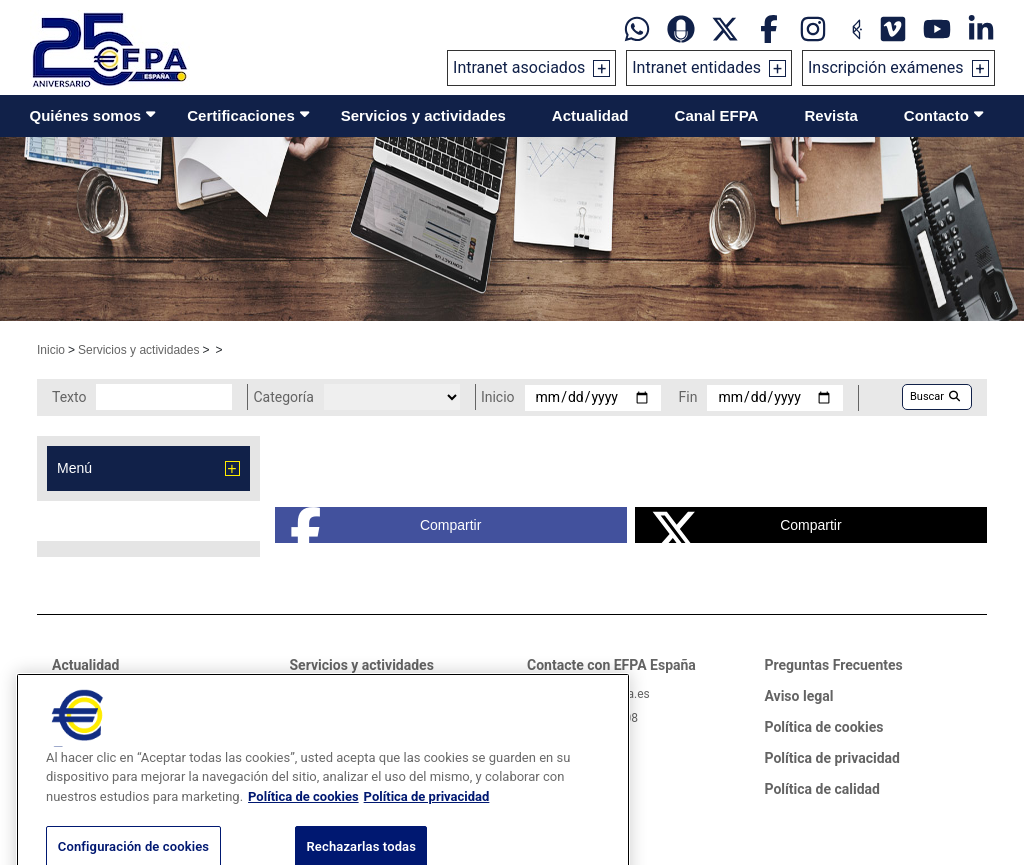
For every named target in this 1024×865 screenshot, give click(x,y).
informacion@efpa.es (592, 694)
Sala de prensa (99, 694)
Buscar (935, 396)
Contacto (936, 115)
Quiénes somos (86, 115)
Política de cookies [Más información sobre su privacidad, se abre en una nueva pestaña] (303, 819)
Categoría (283, 397)
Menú (74, 468)
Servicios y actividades (423, 115)
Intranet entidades (696, 67)
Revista (830, 115)
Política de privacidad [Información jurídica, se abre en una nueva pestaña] (427, 819)
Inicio (51, 350)
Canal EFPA (717, 115)
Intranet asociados (519, 67)
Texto (69, 397)
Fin (688, 397)
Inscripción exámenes (886, 67)
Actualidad (590, 115)
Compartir (386, 525)
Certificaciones (241, 115)
